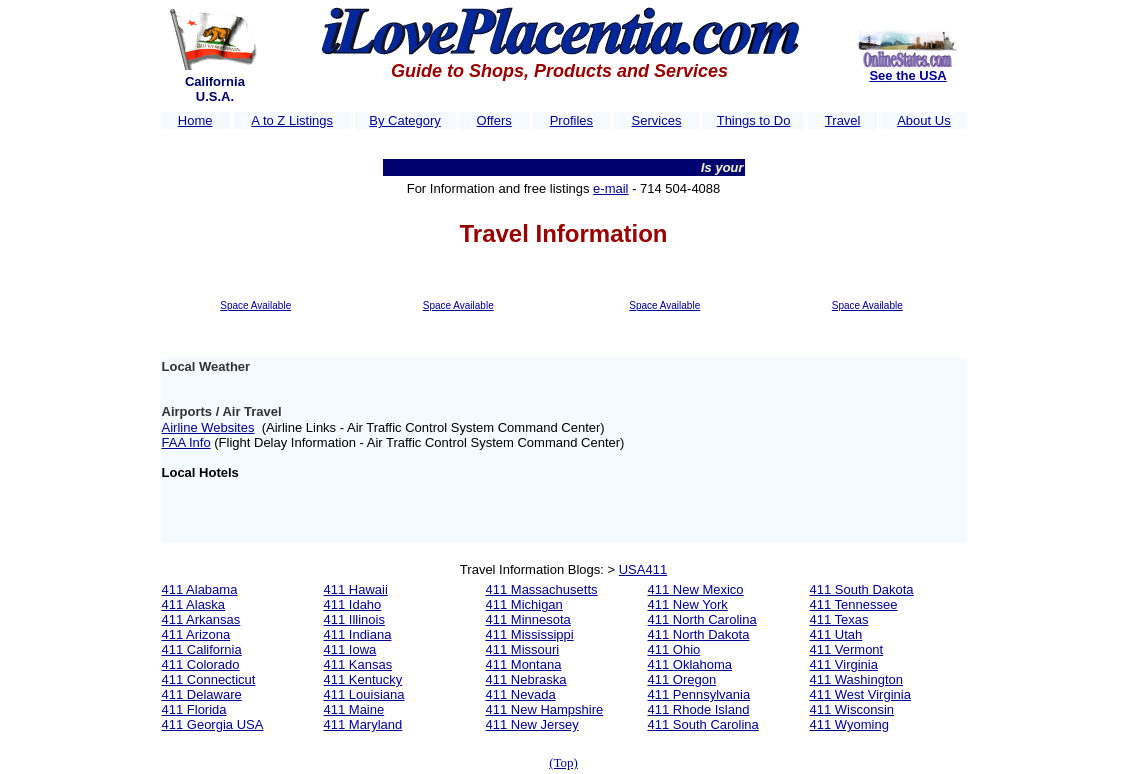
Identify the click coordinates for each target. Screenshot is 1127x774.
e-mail (610, 188)
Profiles (571, 120)
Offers (494, 120)
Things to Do (754, 120)
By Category (405, 120)
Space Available (255, 305)
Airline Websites (208, 427)
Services (657, 120)
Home (195, 120)
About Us (923, 120)
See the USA (907, 75)
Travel (843, 120)
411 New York (688, 604)
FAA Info (186, 442)
